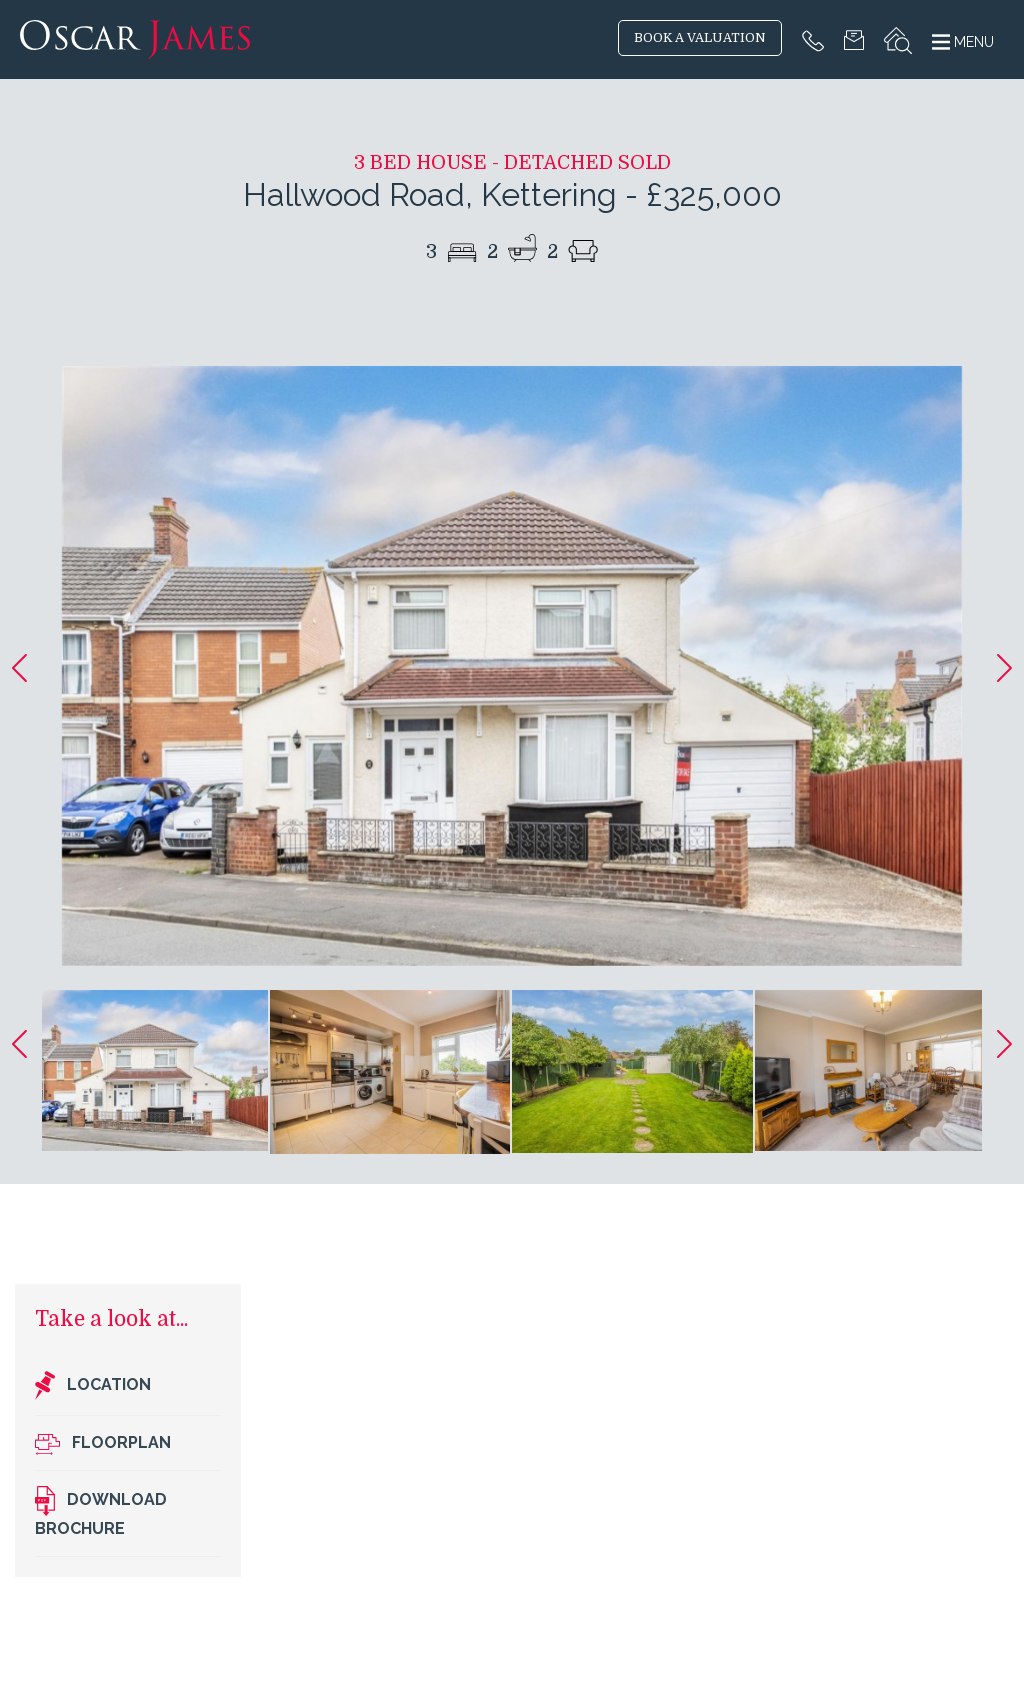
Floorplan (103, 1443)
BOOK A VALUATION (700, 38)
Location (93, 1386)
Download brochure (101, 1511)
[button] (19, 668)
